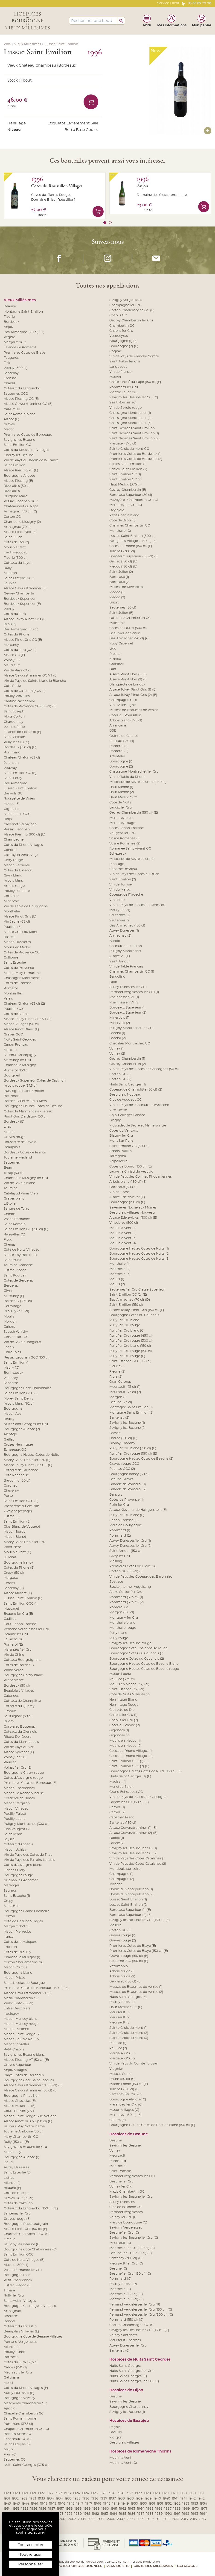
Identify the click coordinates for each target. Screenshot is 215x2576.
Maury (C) (11, 1367)
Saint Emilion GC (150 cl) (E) (26, 1229)
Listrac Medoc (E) (18, 2285)
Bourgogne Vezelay (19, 2398)
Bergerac (11, 1285)
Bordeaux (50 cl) (17, 1685)
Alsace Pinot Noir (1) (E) (128, 674)
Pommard (12, 752)
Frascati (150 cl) (121, 741)
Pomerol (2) (118, 751)
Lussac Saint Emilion (61, 44)
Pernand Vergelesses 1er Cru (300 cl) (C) (141, 2314)
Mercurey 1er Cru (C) (125, 505)
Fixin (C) (10, 2454)
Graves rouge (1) (122, 1935)
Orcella (9, 2239)
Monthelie (12, 911)
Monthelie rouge (122, 1627)
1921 (25, 2493)
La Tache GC (13, 1639)
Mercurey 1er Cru (17, 1060)
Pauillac (10, 1762)
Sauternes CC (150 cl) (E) (128, 1961)
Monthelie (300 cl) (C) (126, 2299)
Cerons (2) (117, 1812)
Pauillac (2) (118, 2048)
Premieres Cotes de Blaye (24, 352)
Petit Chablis (14, 2049)
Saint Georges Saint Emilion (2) (134, 438)
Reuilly (9, 1419)
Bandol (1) (117, 1033)
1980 (78, 2513)
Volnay (9, 609)
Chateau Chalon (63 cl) (22, 757)
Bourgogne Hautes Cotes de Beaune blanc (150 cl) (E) (152, 2125)
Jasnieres (11, 2316)
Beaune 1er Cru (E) (18, 1613)
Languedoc (118, 366)
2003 (82, 2519)
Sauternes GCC (16, 393)
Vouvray (10, 768)
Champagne (13, 839)
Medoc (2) (117, 597)
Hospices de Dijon (126, 2390)
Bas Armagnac (16, 783)
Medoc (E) (12, 804)
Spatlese (116, 1581)
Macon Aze (12, 1413)
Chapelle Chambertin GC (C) (26, 2429)
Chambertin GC (121, 325)
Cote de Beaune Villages (23, 1921)
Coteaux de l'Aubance (21, 1470)
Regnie (9, 337)
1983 (104, 2513)
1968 (177, 2508)
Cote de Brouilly (122, 520)
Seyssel (9, 1839)
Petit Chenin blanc (124, 515)
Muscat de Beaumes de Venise (133, 710)
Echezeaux (117, 853)
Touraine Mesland (18, 1157)
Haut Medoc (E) (16, 552)
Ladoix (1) (116, 1838)
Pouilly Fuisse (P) (123, 2284)
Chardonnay (13, 721)
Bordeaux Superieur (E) (22, 604)
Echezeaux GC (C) (18, 2439)
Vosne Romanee (17, 1219)
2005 (101, 2519)
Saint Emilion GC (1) (125, 474)
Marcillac (11, 1050)
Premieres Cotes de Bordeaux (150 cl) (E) (36, 1988)
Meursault (12, 665)
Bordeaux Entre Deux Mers (25, 1101)
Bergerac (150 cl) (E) (125, 1981)
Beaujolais (12, 1147)
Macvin (115, 377)
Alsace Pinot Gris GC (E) (23, 639)
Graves (9, 424)
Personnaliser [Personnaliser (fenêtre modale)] (30, 2564)
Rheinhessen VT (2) (124, 1002)
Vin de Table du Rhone (127, 777)
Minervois (11, 901)
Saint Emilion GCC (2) (21, 1501)
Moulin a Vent (15, 547)
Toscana (115, 1884)
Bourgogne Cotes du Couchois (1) (136, 1653)
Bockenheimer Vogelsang (130, 1586)
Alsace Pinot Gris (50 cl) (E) (25, 2229)
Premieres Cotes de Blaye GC (133, 1566)
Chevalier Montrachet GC (129, 1043)
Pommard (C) (120, 2278)
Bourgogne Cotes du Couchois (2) (136, 1658)
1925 (94, 2493)
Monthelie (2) (120, 1269)
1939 (139, 2498)
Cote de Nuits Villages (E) (24, 2259)
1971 (204, 2508)
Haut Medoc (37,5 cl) (125, 484)
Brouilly (10, 624)
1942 (192, 2498)
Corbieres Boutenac (20, 1726)
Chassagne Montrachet (22, 978)
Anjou (142, 186)
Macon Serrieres (17, 865)
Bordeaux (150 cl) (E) (20, 747)
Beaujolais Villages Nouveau (132, 1212)
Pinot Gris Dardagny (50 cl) (26, 1116)
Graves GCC (13, 1034)
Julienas (10, 1557)
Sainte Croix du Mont (21, 932)
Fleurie (9, 316)
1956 (33, 2508)
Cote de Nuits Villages (21, 1249)
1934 (50, 2498)
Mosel (8, 2383)
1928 (147, 2493)
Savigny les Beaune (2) (127, 1427)
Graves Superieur (17, 2065)
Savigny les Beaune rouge (130, 1643)
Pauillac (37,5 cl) (122, 1679)
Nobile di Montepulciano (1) (131, 1889)
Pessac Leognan (17, 829)
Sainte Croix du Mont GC (129, 448)
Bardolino (117, 976)
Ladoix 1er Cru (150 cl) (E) (129, 1802)
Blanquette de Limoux (127, 684)
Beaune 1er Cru (16, 1634)
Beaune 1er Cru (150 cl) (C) (130, 2273)
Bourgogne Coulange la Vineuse (30, 2306)
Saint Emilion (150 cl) (126, 1304)
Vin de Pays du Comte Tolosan (133, 2063)
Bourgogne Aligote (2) (22, 1429)
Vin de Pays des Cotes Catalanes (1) (137, 1858)
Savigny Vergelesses (125, 300)
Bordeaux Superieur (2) (127, 1012)
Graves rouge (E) (17, 2218)
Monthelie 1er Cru (123, 392)
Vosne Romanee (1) (124, 838)
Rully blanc (118, 1633)
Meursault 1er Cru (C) (126, 2263)
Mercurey (11, 645)
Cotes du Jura (15, 614)
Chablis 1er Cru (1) (123, 1715)
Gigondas (11, 809)
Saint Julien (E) (121, 613)
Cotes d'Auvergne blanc (23, 1865)
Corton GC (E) (120, 1930)
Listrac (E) (12, 1516)
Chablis (9, 383)
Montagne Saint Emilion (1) (131, 1407)
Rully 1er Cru (14, 2295)
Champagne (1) (121, 1874)
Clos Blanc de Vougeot (22, 1526)
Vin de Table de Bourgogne (26, 906)
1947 (79, 2503)
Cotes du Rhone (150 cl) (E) (130, 546)
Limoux (10, 1711)
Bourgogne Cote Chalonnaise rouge (138, 1648)
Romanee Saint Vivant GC (130, 848)
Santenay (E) (14, 1588)
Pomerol (11, 988)
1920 (7, 2493)
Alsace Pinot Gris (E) (20, 916)
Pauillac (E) (13, 927)
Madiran (10, 573)
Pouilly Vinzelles (17, 696)
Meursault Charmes (125, 2340)
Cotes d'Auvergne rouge (23, 1777)
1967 (167, 2508)
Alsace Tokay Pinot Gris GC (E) (28, 1465)
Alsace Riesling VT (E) (21, 470)
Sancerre (11, 1383)
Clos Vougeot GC (17, 1829)
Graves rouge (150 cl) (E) (128, 1956)
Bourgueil (12, 1075)
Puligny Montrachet (125, 951)
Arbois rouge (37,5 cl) (21, 1085)
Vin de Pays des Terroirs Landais (29, 1859)
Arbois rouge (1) (122, 1971)
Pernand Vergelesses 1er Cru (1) (134, 992)
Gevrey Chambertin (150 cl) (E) (133, 812)
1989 (159, 2513)
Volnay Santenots (123, 2335)
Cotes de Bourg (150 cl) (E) (130, 1166)
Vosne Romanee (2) (124, 843)
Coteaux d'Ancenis (18, 1844)
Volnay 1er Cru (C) (123, 2217)
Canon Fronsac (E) (124, 1520)
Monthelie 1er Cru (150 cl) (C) (132, 2248)
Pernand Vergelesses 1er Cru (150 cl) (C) (140, 2309)
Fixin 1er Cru (119, 1504)
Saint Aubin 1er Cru (124, 361)
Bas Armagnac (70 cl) (21, 629)
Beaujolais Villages (19, 1690)
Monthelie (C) (120, 530)
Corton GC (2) (120, 1079)
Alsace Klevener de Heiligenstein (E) (138, 1509)
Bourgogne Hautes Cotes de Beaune (33, 1106)
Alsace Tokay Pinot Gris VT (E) (28, 1019)
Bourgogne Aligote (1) (21, 2157)
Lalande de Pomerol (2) (128, 1489)
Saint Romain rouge (20, 2418)
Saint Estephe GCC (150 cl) (130, 1361)
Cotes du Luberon (18, 870)
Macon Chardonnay (19, 1788)
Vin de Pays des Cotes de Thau (28, 1854)
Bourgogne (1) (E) (123, 341)
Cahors (9, 1326)
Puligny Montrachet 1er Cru (131, 1028)
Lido (112, 648)
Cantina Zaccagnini (19, 701)
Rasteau (10, 937)
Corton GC (12, 516)
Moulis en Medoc (17, 947)
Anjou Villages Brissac (127, 1115)
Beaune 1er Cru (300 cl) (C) (130, 2253)
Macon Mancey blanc (21, 2018)
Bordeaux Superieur (20, 598)
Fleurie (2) (117, 1371)
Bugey (9, 1721)
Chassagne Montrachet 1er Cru (134, 771)
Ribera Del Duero (18, 1736)
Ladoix (9, 1347)
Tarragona (117, 1156)
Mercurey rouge (122, 823)
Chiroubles (12, 1352)
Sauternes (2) (120, 920)
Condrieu (11, 850)
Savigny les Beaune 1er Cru (25, 2147)
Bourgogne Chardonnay (128, 2406)
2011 (158, 2519)
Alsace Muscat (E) (18, 1593)
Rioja (8, 819)
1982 (95, 2513)
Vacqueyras (118, 336)
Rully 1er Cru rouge (124, 1325)
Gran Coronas (120, 1381)
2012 (166, 2519)
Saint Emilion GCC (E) (21, 1393)
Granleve (116, 664)
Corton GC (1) (120, 1074)
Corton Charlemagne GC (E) (131, 310)
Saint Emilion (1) (17, 1362)
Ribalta (115, 654)
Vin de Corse (119, 1192)
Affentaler (117, 756)
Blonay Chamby (122, 1443)
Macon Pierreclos (18, 1931)
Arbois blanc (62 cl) (19, 1403)
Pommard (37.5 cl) (18, 2424)
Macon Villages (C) (124, 2109)
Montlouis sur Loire (124, 1868)
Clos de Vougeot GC (125, 1099)
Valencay (11, 1378)
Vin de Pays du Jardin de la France (31, 460)
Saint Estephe (15, 962)
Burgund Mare (15, 496)
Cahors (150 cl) (15, 2367)
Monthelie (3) (120, 1274)
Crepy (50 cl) (14, 1572)
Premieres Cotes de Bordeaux (28, 434)
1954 (203, 2503)
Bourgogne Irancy (18, 1562)
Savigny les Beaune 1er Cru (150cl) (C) (139, 2330)
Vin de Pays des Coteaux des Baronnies (140, 1576)
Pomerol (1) (118, 746)
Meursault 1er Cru (18, 2372)
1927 (129, 2493)
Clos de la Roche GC (125, 2207)
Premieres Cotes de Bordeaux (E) (30, 1783)
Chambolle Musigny (20, 1065)
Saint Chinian (14, 737)
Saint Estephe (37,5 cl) (126, 1689)
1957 (51, 2508)
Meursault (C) (120, 2243)
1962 (122, 2508)
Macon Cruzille (15, 1967)
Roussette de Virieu (19, 798)
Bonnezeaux (13, 1372)
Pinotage (116, 864)
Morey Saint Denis (18, 1398)
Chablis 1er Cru (121, 330)
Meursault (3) (120, 2022)
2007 (121, 2519)
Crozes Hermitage (18, 1444)
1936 (85, 2498)
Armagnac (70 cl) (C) (20, 511)
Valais (8, 998)
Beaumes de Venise (125, 633)
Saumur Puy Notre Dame (24, 2126)
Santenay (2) (119, 1417)
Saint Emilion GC (17, 445)
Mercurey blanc (121, 818)
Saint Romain (15, 1224)
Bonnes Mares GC (18, 2434)
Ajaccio (9, 2408)
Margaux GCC (15, 342)
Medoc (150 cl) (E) (123, 566)
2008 (131, 2519)
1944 (25, 2503)
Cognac (115, 351)
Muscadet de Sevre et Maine (131, 859)
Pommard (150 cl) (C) (126, 2319)
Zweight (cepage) (18, 1511)
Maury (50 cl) (119, 910)
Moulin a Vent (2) (123, 1233)
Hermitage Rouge (123, 1704)
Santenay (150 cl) (122, 1822)
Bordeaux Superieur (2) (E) (130, 1915)
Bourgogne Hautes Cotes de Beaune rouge (144, 1668)
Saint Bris (11, 1906)
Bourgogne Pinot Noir (22, 2095)
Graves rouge (14, 1137)
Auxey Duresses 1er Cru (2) (130, 1545)
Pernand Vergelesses (20, 2342)
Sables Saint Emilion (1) (128, 464)
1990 (168, 2513)
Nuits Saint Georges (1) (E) (130, 1776)
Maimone (117, 623)
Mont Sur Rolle (121, 1140)
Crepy (8, 1901)
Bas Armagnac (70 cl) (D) (24, 332)
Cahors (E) (117, 2120)
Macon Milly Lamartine (22, 973)
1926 (111, 2493)
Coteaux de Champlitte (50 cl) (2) (135, 1089)
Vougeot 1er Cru (122, 833)
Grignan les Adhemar (21, 1880)
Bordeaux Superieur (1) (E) (130, 1909)
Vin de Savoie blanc (19, 1183)
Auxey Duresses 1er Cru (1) (130, 1540)
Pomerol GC (119, 1607)
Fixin (7, 363)
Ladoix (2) (117, 1843)
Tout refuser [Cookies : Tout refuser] (31, 2554)
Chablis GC (118, 315)
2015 (193, 2519)
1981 (87, 2513)
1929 (165, 2493)
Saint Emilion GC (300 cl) (129, 1146)
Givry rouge (13, 860)
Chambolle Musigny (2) (22, 521)
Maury (9, 2449)
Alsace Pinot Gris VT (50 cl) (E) (28, 2121)
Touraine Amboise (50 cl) (24, 2131)
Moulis (9, 1316)
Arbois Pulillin (120, 1151)
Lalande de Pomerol (20, 347)
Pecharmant (14, 1680)
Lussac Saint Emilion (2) (128, 1904)
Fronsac (10, 378)
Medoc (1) (117, 592)
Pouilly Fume (14, 2352)
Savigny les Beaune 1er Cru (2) (133, 1853)
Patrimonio (118, 1966)
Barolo (114, 941)
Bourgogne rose (17, 2275)
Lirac (8, 1126)
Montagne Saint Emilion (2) (131, 1412)
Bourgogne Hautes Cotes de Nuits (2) (139, 1253)
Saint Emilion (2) (122, 879)
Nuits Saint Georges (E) (128, 1997)
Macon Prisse (14, 1977)
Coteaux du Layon (18, 563)
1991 (177, 2513)
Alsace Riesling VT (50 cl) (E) (26, 2059)
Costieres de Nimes (19, 1798)
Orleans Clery (14, 1870)
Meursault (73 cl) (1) (124, 1386)
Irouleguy (11, 2013)
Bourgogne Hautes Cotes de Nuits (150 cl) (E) (145, 1771)
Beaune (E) (12, 2188)
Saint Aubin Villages (20, 2301)
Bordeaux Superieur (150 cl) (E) (134, 556)
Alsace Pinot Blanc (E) (21, 1029)
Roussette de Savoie (20, 1142)
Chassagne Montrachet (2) (130, 418)
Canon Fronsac (16, 1044)
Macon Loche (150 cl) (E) (128, 2084)
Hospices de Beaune (128, 2134)
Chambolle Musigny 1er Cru (26, 1178)
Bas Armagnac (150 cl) (127, 925)
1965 (149, 2508)
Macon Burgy (15, 1531)
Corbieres (11, 896)
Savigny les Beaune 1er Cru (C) (133, 397)
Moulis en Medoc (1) (125, 1740)
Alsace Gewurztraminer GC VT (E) (31, 675)
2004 (91, 2519)
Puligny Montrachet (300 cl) (26, 1824)
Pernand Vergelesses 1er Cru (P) (134, 2304)
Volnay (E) (12, 660)
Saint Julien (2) (121, 571)
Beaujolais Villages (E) (21, 2331)
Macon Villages (16, 1808)
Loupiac (10, 583)
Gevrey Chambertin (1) (127, 1058)
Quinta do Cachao (123, 736)
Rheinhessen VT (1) (124, 997)
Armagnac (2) (120, 935)
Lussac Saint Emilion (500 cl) (132, 536)
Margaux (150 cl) (17, 1926)
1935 (68, 2498)
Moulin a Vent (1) (122, 1228)
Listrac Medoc (15, 1270)
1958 (69, 2508)
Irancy (9, 1936)
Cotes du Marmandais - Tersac (28, 1111)
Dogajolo (116, 510)
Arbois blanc (14, 880)
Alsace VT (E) (119, 956)
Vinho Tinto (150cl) (18, 2003)
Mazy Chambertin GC (21, 2136)
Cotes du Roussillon (125, 715)
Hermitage (12, 1306)
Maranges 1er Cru (18, 1649)
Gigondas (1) (119, 1730)
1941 (175, 2498)
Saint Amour (119, 961)
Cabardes (11, 1695)
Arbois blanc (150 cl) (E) (128, 1181)
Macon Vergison (17, 1803)
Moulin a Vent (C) (17, 1552)
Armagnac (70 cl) (18, 527)
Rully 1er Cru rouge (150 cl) (130, 1351)
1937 (103, 2498)
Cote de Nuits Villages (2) (129, 1694)
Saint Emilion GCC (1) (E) (129, 1761)
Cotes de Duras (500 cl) (128, 628)
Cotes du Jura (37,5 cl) (21, 2362)
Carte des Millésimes (153, 2566)
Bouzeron (11, 1096)
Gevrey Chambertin (19, 593)
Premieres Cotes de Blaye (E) (132, 1945)
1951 (152, 2503)
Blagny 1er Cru (121, 1135)
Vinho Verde (13, 1670)
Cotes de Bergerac (19, 1280)
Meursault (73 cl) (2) (125, 1392)
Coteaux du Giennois (20, 1731)
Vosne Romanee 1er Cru (23, 2270)
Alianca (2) (12, 2183)
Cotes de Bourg (16, 542)
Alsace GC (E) (14, 655)
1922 (41, 2493)
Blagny (115, 1120)
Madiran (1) (118, 1781)
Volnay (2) (117, 1053)
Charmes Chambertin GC (129, 525)
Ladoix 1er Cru (120, 807)
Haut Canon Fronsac (20, 1624)
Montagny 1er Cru (123, 1617)
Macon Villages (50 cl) (21, 1024)
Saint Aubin (13, 1260)
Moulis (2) (117, 1284)
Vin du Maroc (120, 889)
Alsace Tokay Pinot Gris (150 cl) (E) (136, 1310)
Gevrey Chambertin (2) (127, 1064)
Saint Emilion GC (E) (20, 773)
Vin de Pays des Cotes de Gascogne (137, 1797)
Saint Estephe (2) (17, 2172)
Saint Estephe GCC (19, 578)
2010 (150, 2519)
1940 (157, 2498)
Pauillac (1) (117, 2043)
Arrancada (117, 725)
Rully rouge (118, 1638)
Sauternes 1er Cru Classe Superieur (137, 1289)
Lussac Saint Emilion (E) (23, 1598)
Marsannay (12, 2152)
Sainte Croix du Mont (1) (128, 2027)
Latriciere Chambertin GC (130, 618)
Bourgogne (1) (120, 761)
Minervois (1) (119, 1017)
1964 (140, 2508)
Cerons (9, 1583)
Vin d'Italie (117, 900)
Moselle (115, 1925)
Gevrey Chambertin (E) (127, 489)
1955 (16, 2508)
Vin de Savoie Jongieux (22, 1342)
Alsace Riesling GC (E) (21, 398)
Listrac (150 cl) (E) (123, 1438)
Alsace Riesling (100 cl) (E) (24, 834)
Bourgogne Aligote (19, 475)
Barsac (114, 1433)
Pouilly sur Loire (17, 891)
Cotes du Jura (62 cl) (20, 650)
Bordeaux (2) (119, 582)
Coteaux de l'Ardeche (126, 894)
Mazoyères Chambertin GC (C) (133, 500)
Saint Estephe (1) (17, 1895)
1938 (121, 2498)
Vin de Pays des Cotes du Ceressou (137, 905)
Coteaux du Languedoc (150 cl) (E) (31, 2208)
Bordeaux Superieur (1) (127, 1007)
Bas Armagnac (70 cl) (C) (129, 638)
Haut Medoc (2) (121, 792)
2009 (141, 2519)
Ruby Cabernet (121, 643)
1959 (87, 2508)
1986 (131, 2513)
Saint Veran (13, 1834)
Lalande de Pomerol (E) (22, 732)
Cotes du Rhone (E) (19, 1567)
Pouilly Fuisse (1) (122, 2002)
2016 (202, 2519)
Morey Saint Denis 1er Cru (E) (27, 1460)
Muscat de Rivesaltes (126, 587)
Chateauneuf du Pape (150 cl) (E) (135, 382)
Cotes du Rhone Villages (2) (131, 1756)
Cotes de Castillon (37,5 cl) (25, 691)
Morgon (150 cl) (121, 1612)
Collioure (11, 957)
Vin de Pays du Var (19, 1747)
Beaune (10, 306)
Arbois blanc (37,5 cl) (125, 720)
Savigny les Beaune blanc (24, 2054)
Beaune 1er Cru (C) (124, 2232)
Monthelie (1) (119, 1263)
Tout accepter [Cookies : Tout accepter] (31, 2545)
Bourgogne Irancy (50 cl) (129, 1474)
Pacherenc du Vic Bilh (21, 1506)
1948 (97, 2503)
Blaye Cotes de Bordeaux (24, 2075)
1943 (7, 2503)
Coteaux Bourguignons (22, 1659)
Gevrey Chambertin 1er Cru (131, 320)
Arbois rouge (14, 886)
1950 (134, 2503)
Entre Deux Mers (17, 2008)
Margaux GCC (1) (122, 2053)
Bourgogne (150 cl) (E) (127, 1202)
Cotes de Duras (16, 1014)
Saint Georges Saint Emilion (132, 428)
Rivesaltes (12, 491)
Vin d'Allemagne (122, 705)
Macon (9, 1132)
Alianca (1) (12, 2347)
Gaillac (9, 1439)
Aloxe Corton (14, 716)
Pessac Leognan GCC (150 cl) (27, 1357)
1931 (201, 2493)
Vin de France (120, 371)
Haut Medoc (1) (121, 787)
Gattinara (11, 2377)
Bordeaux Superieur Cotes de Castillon (35, 1080)
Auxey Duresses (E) (19, 2393)
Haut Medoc (13, 409)
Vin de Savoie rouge (125, 407)
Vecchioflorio (14, 727)
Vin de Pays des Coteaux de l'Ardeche (139, 1105)
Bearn (8, 1167)
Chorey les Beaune (19, 455)
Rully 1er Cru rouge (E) (127, 1356)
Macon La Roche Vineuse (24, 1793)
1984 (113, 2513)
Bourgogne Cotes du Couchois (134, 1315)
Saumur (10, 1890)
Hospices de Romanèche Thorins (140, 2451)
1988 (150, 2513)
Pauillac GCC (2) (122, 1468)
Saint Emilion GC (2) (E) (128, 1294)
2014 (184, 2519)
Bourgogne (13, 1408)
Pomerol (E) (13, 1644)
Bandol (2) (117, 1038)
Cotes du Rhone (16, 634)
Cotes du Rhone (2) (124, 1725)
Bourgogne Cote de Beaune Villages (33, 2336)
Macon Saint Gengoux (21, 2034)
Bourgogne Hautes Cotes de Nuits (31, 1454)
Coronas (10, 1485)
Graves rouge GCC (124, 1463)
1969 (186, 2508)
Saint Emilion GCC (18, 2254)
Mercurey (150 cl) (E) (125, 2115)
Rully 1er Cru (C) (16, 742)
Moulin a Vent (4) (123, 1243)
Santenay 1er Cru (17, 2213)
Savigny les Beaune (19, 439)
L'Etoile (9, 1203)
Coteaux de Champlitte (22, 1701)
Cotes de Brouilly (17, 1952)
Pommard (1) (119, 1530)
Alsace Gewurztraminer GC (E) (28, 404)
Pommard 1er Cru (123, 387)
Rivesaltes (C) (14, 1234)
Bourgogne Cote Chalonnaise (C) (30, 2249)
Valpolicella (118, 1161)
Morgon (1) (118, 1397)
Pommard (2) (120, 1535)
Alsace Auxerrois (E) (19, 2106)
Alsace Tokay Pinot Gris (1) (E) (133, 689)
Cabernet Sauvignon (20, 824)
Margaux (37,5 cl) (122, 443)
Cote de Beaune (16, 2193)
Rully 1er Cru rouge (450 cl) (131, 1335)
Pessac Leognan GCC (21, 501)
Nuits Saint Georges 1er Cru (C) (134, 2381)
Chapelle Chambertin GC (24, 2413)
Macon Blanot (15, 1536)
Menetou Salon (121, 1786)
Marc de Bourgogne (125, 1525)
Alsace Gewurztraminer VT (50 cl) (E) (33, 2085)
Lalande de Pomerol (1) (127, 1484)
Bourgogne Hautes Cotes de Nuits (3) (139, 1258)
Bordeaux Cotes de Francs (25, 1152)
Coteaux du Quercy (19, 1706)
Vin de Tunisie (120, 884)
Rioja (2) (115, 1376)
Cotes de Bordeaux (19, 1665)
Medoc (9, 429)
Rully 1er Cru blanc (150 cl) (130, 1345)
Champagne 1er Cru (125, 305)
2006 (111, 2519)
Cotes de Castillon (18, 2203)
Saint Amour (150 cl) (125, 1551)
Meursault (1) (119, 2012)
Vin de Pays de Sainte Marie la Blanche (35, 680)
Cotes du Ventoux (123, 1130)
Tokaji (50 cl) (14, 1173)
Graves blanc (14, 1198)
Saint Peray (13, 778)
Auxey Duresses (16, 2167)
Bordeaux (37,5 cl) (18, 1301)
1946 (61, 2503)
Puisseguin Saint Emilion (24, 1091)
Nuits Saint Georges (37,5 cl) (26, 2465)
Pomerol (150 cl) (17, 1070)
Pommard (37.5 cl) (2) (126, 1602)
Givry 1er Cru (119, 1556)
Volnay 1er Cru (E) (18, 1767)
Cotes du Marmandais (21, 1742)
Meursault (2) (120, 2017)
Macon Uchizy (15, 1849)
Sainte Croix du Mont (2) (128, 2033)
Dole (113, 982)
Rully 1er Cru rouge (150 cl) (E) (133, 1453)
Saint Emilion (14, 465)
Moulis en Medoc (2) (125, 1745)
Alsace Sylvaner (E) (19, 1752)
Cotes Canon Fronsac (126, 828)
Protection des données (78, 2566)
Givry (8, 1290)
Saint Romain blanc (19, 414)
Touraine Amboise (18, 1265)
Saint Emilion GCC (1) (21, 1603)
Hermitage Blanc (123, 1699)
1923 (58, 2493)
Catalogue (187, 2566)
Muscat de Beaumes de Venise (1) (136, 1986)
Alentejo (10, 1434)
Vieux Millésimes (27, 44)
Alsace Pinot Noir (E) (20, 532)
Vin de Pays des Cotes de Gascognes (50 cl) (144, 1069)
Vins (7, 44)
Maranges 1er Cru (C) (126, 2104)
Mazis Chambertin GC (21, 1998)
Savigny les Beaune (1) (127, 1422)
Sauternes (12, 1162)
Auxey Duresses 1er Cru (128, 987)
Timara (9, 2290)
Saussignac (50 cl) (18, 1716)
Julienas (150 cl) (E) (124, 2089)
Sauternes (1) (119, 915)
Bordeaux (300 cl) (123, 1187)
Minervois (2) (119, 1023)
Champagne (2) (121, 1879)
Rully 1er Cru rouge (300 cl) (131, 1340)
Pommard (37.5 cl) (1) (126, 1597)
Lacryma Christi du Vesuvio (131, 1171)
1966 (159, 2508)
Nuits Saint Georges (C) (128, 2376)
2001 (62, 2519)
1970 (195, 2508)
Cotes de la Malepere (20, 1942)
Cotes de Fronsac (18, 983)
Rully (8, 568)
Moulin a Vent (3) (123, 1238)
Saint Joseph (14, 711)
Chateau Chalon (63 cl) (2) (24, 1003)
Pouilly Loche (14, 1818)
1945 (43, 2503)
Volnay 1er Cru (15, 1757)
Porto (8, 1495)
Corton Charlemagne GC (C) (132, 2325)
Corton (9, 1916)
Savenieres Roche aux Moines (133, 1207)
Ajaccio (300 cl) (16, 2265)
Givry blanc (13, 875)
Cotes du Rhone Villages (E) (26, 2388)
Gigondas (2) (119, 1735)
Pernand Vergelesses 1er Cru (26, 1629)
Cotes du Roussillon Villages (56, 186)
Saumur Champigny (20, 1055)
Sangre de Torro (16, 1208)
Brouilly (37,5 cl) (16, 1311)
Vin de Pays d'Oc (17, 670)
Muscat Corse (120, 2074)
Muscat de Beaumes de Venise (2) (136, 1992)
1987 (140, 2513)
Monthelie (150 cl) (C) (126, 2294)
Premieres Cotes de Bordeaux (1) (135, 454)
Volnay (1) (117, 1048)
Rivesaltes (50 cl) (17, 486)
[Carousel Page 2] (110, 222)
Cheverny (11, 1490)
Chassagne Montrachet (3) (130, 423)
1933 (32, 2498)
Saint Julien (13, 537)
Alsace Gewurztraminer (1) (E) (133, 1827)
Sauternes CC (14, 2459)
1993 (194, 2513)
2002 (72, 2519)
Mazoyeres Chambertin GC (25, 2403)
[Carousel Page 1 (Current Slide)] (105, 222)
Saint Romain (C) (123, 402)
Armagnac (12, 2311)
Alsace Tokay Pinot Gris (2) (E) (133, 695)
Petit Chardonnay (18, 2280)
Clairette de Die (121, 1709)
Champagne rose (123, 700)
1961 (114, 2508)
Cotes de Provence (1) (126, 1499)
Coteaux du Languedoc (22, 388)
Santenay (11, 373)
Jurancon (11, 763)
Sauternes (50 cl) (122, 607)
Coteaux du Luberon (125, 946)
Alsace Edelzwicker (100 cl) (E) (133, 1217)
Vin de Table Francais (126, 966)
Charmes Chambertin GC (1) (131, 971)
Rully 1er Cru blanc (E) (126, 1515)
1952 (168, 2503)
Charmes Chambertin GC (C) (27, 2234)
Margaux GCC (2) (123, 2058)
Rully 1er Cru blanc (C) (127, 1330)
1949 (116, 2503)
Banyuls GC (13, 793)
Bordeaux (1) (119, 577)
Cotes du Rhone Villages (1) (131, 1751)
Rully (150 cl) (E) (16, 2142)
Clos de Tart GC (16, 1337)
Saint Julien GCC (17, 814)
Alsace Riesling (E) (18, 480)
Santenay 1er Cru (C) (125, 2094)
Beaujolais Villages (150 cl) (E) (133, 541)
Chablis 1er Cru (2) (123, 1720)
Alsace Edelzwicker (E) (127, 1197)
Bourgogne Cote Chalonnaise (27, 1388)
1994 (203, 2513)
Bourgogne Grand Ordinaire (26, 1911)
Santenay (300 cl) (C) (126, 2258)
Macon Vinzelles (16, 2044)
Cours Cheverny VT (19, 2111)
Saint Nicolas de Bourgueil (25, 1983)
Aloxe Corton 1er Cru (125, 1592)
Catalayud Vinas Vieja (21, 1193)
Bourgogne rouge (18, 1875)
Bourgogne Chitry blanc (23, 1675)
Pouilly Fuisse (15, 1813)
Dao (112, 669)
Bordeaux (11, 321)
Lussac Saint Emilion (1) (128, 1899)
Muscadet (11, 1608)
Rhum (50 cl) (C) (122, 2079)
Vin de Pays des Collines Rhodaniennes (140, 1176)
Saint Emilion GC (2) (125, 479)
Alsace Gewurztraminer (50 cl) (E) (31, 2090)
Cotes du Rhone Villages (23, 845)
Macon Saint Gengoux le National (30, 2116)
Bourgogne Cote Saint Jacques (29, 2080)
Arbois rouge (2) (122, 1976)
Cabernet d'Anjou (123, 869)
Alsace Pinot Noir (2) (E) (128, 679)
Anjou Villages (15, 2070)
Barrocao (11, 2357)
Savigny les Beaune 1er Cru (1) (133, 1848)
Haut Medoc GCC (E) (125, 2007)
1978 (60, 2513)
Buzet (114, 602)
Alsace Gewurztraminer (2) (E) (133, 1833)
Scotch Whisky (16, 1331)
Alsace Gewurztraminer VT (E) (28, 1993)
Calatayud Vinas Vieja (21, 855)
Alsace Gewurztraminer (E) (25, 588)
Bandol (9, 2321)
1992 (185, 2513)
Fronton (10, 1947)
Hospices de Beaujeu (129, 2421)
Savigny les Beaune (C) (22, 2244)
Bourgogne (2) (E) (123, 346)
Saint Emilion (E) (17, 1521)
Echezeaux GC (15, 1449)
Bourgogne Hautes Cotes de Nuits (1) (139, 1248)
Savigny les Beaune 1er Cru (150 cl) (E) (139, 1920)
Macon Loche (120, 1674)
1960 (105, 2508)
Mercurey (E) (14, 1296)
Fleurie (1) (117, 1366)
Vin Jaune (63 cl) (17, 921)
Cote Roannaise (16, 1475)
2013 (175, 2519)
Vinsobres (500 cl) (123, 1222)
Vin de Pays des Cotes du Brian (134, 874)
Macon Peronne (16, 2029)
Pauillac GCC (14, 1009)
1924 (76, 2493)
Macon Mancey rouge (21, 2024)
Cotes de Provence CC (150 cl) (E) (30, 706)
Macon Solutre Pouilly (21, 2039)
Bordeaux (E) (14, 1121)
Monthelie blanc (122, 1622)
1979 (69, 2513)
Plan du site (117, 2566)
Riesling (115, 1561)
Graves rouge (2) (122, 1940)
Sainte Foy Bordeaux (20, 1255)
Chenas (9, 1244)
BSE (112, 730)
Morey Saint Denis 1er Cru (24, 1542)
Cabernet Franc (121, 1817)
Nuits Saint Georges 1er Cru (26, 1424)
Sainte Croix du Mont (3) (128, 2038)
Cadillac (10, 1618)
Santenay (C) (119, 2350)
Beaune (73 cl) (120, 1402)
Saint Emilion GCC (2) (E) (129, 1766)
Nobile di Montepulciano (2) (131, 1894)
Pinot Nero (12, 1547)
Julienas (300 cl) (122, 551)
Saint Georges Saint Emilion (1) (134, 433)
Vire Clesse (118, 1110)
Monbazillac (13, 993)
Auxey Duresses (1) (124, 930)
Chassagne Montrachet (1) (130, 413)
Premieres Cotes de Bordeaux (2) (135, 459)
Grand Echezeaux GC (126, 1792)
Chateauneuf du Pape (21, 506)
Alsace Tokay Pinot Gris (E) (25, 619)
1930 (183, 2493)
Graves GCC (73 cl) (18, 2198)
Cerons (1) (117, 1807)
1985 (122, 2513)
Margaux (11, 1577)
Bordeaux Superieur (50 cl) (130, 495)
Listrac (9, 2177)
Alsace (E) (11, 419)
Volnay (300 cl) (15, 368)
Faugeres (11, 357)
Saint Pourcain (15, 1275)
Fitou (8, 1239)
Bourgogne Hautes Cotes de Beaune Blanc (143, 1663)
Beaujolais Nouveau (125, 1094)
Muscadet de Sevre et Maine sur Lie (137, 1125)
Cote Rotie (12, 686)
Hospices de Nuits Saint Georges (140, 2359)
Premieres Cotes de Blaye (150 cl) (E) (138, 1951)
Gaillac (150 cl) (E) (123, 561)
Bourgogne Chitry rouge (24, 1772)
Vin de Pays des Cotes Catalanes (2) (137, 1863)
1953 (185, 2503)
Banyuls (115, 1494)
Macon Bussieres (17, 942)
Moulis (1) (116, 1279)
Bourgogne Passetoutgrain (26, 2224)
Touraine (10, 1188)
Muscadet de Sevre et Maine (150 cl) (137, 782)
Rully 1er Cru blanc (124, 1320)
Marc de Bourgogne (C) (128, 2222)
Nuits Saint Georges (20, 1039)
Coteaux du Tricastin (20, 2326)
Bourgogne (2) (121, 766)
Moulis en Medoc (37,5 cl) (129, 1684)
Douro (9, 2162)
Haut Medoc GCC (123, 797)
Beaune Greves (121, 1479)
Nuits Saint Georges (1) (127, 1084)
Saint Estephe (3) (17, 2444)
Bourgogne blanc (18, 1972)
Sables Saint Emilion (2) (128, 469)
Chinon (9, 1214)
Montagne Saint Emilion (23, 311)
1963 (131, 2508)
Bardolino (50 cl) (17, 1480)
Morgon (10, 1321)
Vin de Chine (14, 1654)
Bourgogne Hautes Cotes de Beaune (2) (141, 1458)
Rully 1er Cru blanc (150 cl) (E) (132, 1448)
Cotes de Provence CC (21, 952)
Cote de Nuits (120, 802)
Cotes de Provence (19, 968)
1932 (15, 2498)
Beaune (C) (118, 2268)
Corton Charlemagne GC (24, 1962)
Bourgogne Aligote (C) (127, 2099)
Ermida (115, 659)
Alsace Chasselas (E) (20, 2101)
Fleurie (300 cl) (16, 557)
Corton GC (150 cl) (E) (126, 1571)
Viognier (116, 2068)
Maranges (12, 1885)
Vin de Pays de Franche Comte (134, 356)
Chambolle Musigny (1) (22, 1957)
